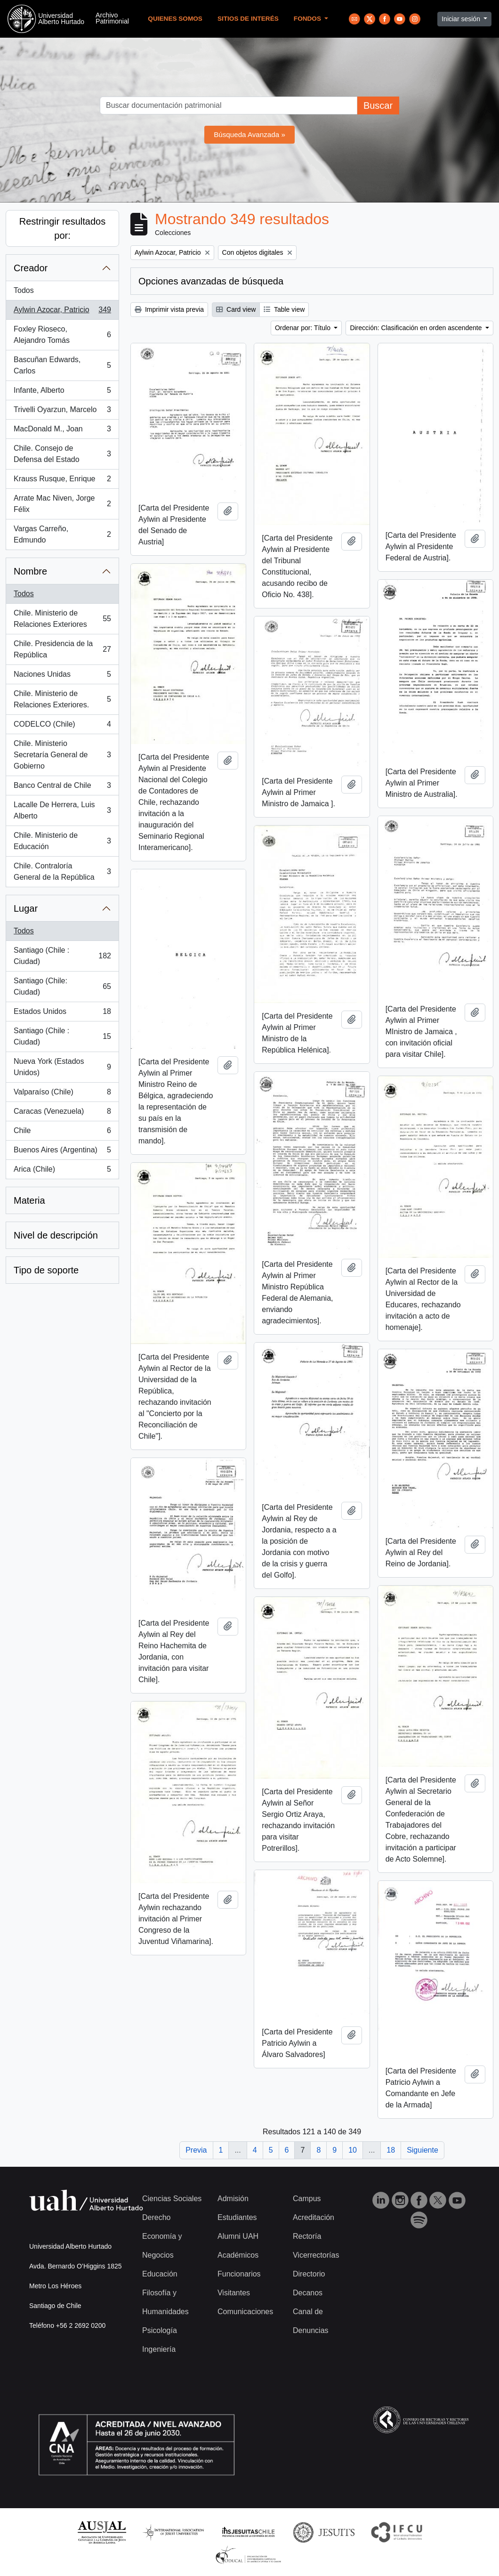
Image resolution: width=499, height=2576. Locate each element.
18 (390, 2150)
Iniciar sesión (462, 19)
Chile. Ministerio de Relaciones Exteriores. (62, 699)
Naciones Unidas (62, 676)
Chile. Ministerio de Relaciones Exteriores (62, 618)
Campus (307, 2199)
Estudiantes (237, 2217)
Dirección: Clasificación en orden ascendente (416, 328)
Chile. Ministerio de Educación (62, 841)
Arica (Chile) (62, 1171)
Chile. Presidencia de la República (62, 649)
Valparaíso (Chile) (62, 1094)
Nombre (30, 571)
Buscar (378, 105)
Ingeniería (159, 2349)
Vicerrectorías (316, 2255)
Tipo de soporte (46, 1270)
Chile (62, 1132)
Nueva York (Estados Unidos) (62, 1067)
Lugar (26, 908)
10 (352, 2150)
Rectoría (307, 2236)
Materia (29, 1200)
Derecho (156, 2217)
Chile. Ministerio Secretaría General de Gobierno (62, 754)
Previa (196, 2150)
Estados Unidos (62, 1013)
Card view (236, 309)
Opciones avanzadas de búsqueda (210, 281)
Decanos (307, 2293)
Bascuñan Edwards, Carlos (62, 365)
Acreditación (313, 2217)
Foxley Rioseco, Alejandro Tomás (62, 334)
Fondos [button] (308, 18)
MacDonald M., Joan (62, 430)
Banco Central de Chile (62, 787)
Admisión (233, 2199)
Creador (31, 268)
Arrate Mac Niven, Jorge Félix (62, 503)
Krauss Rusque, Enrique (62, 480)
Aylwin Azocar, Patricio (62, 311)
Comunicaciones (245, 2312)
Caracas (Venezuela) (62, 1113)
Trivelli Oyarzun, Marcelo (62, 411)
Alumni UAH (237, 2236)
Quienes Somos (175, 18)
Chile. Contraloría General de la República (62, 871)
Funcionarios (239, 2274)
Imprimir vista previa (169, 309)
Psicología (159, 2330)
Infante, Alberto (62, 392)
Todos (24, 290)
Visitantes (233, 2293)
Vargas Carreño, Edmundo (62, 534)
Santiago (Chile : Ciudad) (62, 955)
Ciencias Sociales (171, 2199)
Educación (159, 2274)
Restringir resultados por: (62, 228)
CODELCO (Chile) (62, 726)
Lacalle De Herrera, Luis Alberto (62, 810)
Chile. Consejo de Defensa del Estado (62, 453)
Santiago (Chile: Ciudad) (62, 986)
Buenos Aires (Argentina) (62, 1151)
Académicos (237, 2255)
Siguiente (422, 2150)
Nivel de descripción (56, 1235)
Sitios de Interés (248, 18)
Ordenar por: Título (303, 328)
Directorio (309, 2274)
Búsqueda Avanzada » (249, 134)
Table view (284, 309)
